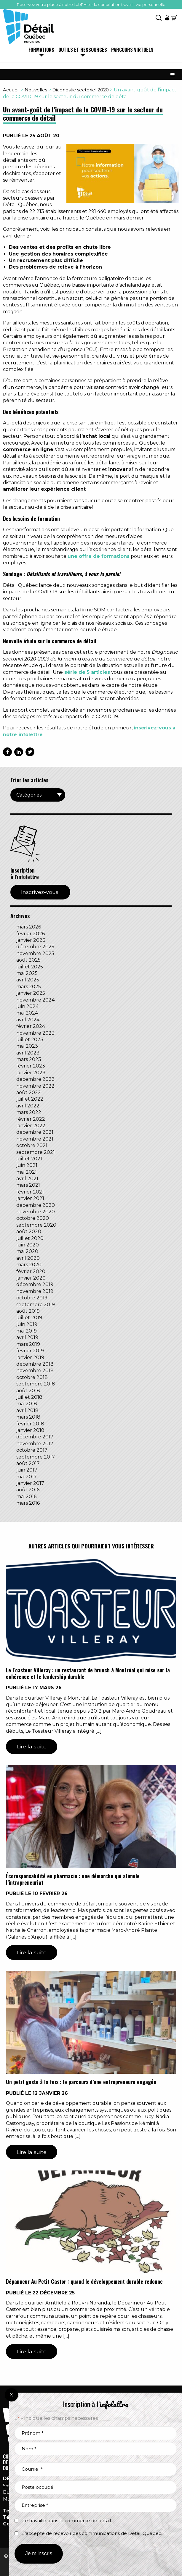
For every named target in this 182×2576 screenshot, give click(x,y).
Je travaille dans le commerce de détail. (67, 2520)
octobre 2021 (31, 1145)
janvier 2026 (30, 940)
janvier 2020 (31, 1278)
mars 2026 (28, 927)
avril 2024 (27, 1020)
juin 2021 (26, 1165)
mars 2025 (28, 986)
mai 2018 (26, 1403)
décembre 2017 (34, 1437)
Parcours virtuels (132, 50)
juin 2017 (26, 1470)
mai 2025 (27, 973)
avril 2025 (27, 980)
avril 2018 (27, 1410)
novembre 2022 (35, 1086)
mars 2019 (28, 1344)
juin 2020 (27, 1245)
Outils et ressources (82, 50)
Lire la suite (32, 1746)
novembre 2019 (34, 1291)
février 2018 (30, 1424)
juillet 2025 (29, 967)
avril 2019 (27, 1337)
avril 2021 (27, 1178)
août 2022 (28, 1092)
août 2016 (27, 1490)
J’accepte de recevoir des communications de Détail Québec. (92, 2533)
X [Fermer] (11, 2395)
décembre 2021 (34, 1132)
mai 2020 (27, 1251)
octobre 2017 (31, 1450)
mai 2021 (26, 1172)
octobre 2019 (31, 1298)
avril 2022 (27, 1106)
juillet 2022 (29, 1099)
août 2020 (28, 1231)
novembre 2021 (34, 1139)
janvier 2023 (30, 1072)
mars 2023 (28, 1059)
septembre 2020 (36, 1225)
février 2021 (30, 1192)
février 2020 (30, 1271)
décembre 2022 (35, 1079)
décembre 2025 (35, 946)
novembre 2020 (35, 1211)
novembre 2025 (35, 953)
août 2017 (28, 1463)
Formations (41, 50)
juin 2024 (27, 1006)
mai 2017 (26, 1477)
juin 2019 (26, 1324)
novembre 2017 (34, 1443)
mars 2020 (28, 1264)
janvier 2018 (30, 1430)
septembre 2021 (35, 1152)
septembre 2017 (35, 1457)
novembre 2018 (35, 1370)
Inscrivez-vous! (40, 892)
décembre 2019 (34, 1284)
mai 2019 (26, 1331)
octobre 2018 (32, 1377)
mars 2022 (28, 1112)
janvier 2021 (30, 1198)
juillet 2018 (29, 1397)
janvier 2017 (30, 1483)
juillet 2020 (30, 1238)
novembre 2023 (35, 1033)
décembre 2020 (35, 1205)
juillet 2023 (29, 1039)
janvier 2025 (30, 993)
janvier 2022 (30, 1125)
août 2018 (28, 1390)
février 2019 (30, 1351)
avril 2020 (28, 1258)
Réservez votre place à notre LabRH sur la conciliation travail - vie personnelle (91, 4)
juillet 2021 (29, 1159)
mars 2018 (28, 1417)
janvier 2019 (30, 1357)
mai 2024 (27, 1013)
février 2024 (30, 1026)
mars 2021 (28, 1185)
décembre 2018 (35, 1364)
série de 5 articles (87, 672)
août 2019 (28, 1311)
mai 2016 (26, 1496)
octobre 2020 (32, 1218)
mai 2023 (27, 1046)
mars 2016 (28, 1503)
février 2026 (30, 933)
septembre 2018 (35, 1384)
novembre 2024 (35, 1000)
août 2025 (28, 960)
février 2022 (30, 1119)
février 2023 (30, 1066)
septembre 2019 (35, 1304)
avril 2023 (27, 1053)
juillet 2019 (29, 1317)
